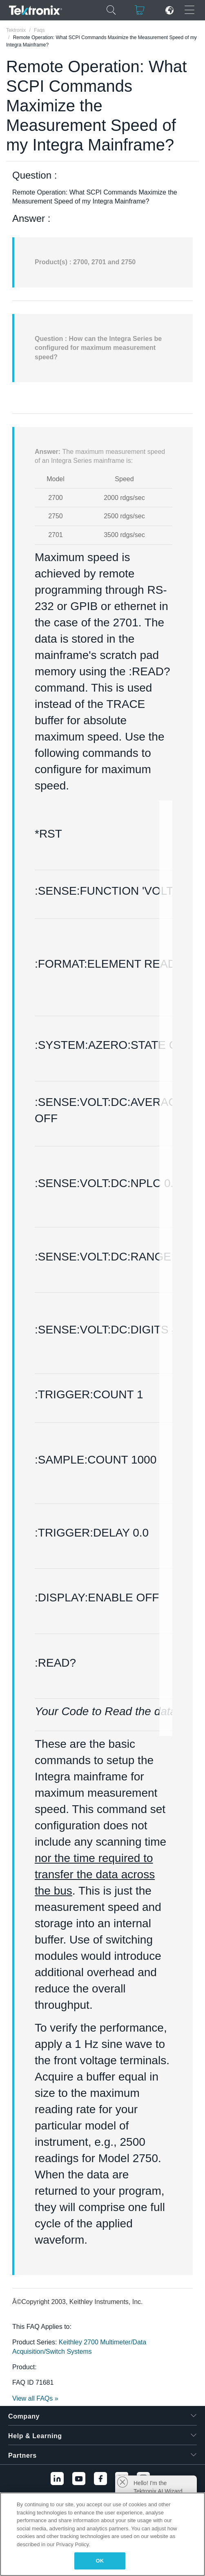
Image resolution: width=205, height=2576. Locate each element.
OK (100, 2561)
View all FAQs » (35, 2398)
